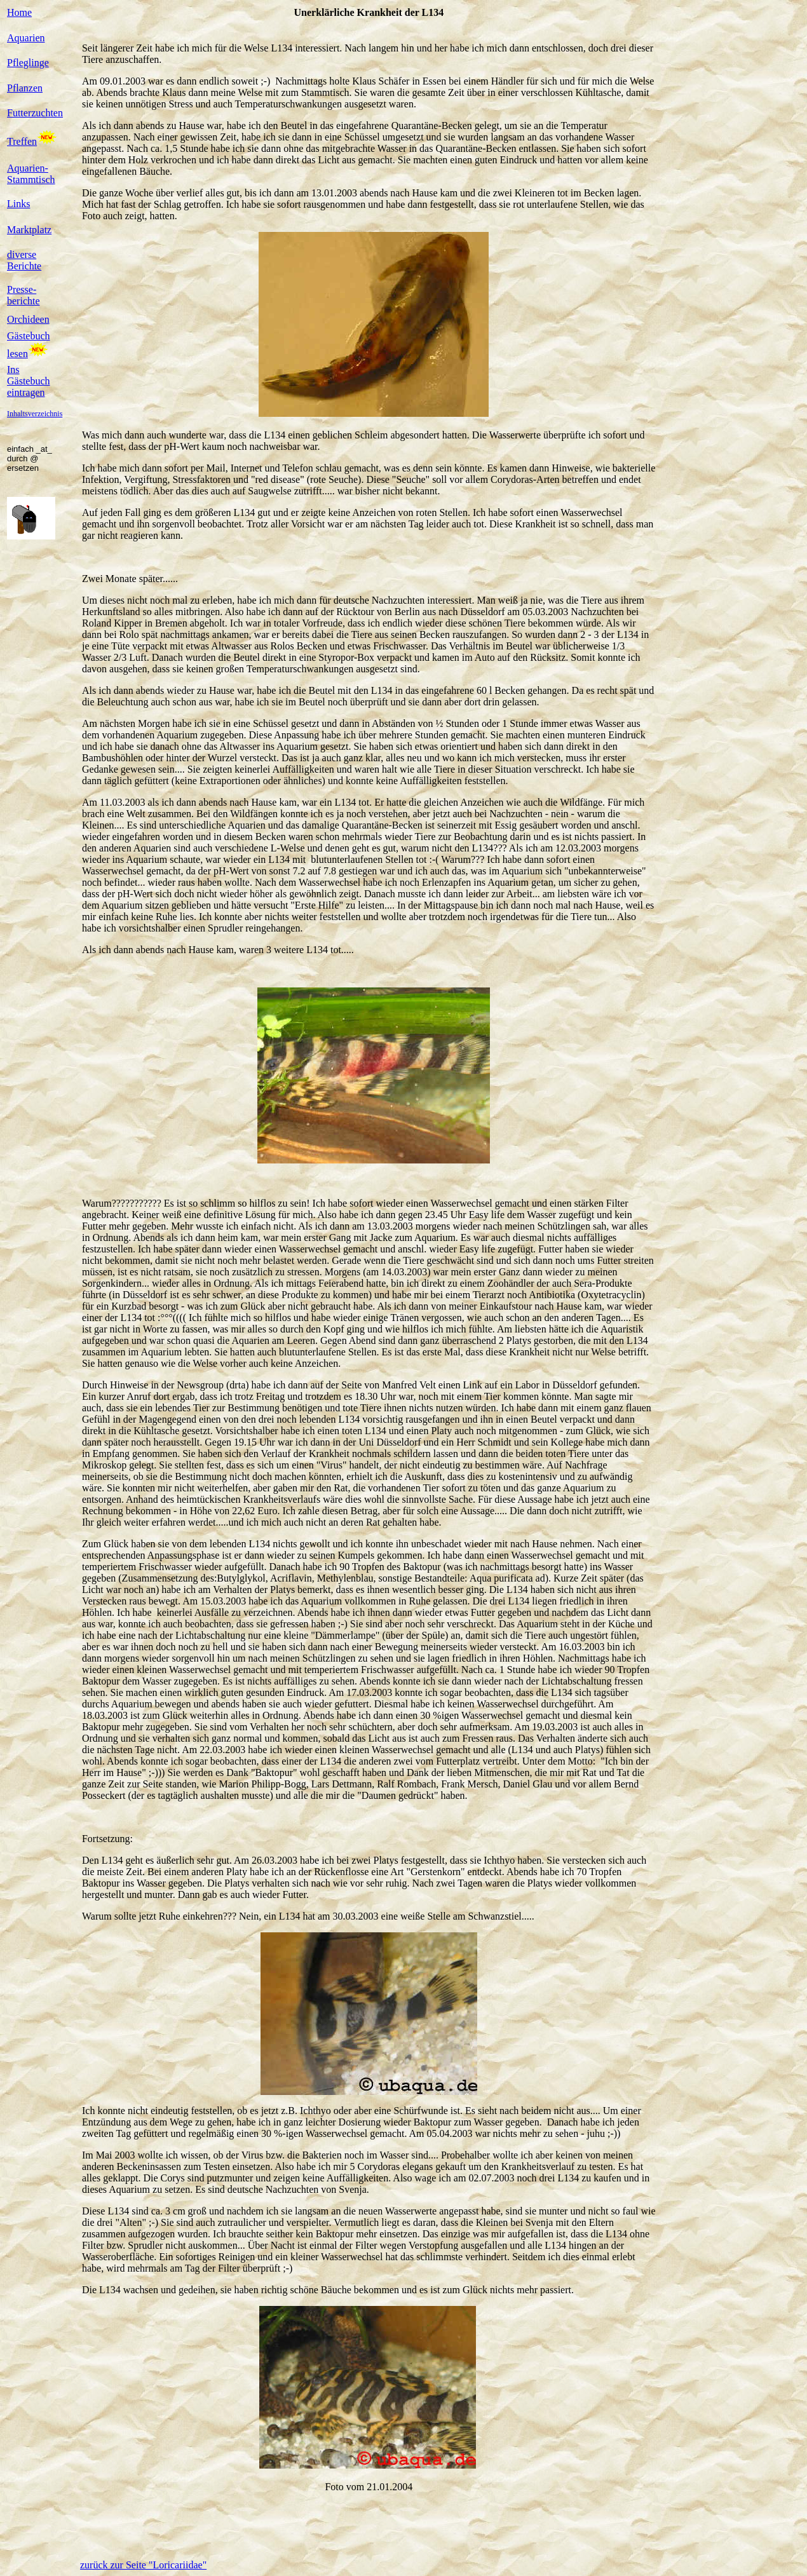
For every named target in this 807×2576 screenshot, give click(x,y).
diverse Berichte (24, 260)
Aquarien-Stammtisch (31, 174)
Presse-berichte (23, 295)
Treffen (22, 141)
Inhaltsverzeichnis (34, 413)
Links (18, 203)
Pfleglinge (28, 62)
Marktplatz (29, 229)
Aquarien (26, 37)
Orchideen (28, 319)
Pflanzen (25, 88)
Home (19, 12)
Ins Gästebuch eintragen (28, 381)
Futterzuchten (35, 112)
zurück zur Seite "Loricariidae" (143, 2564)
